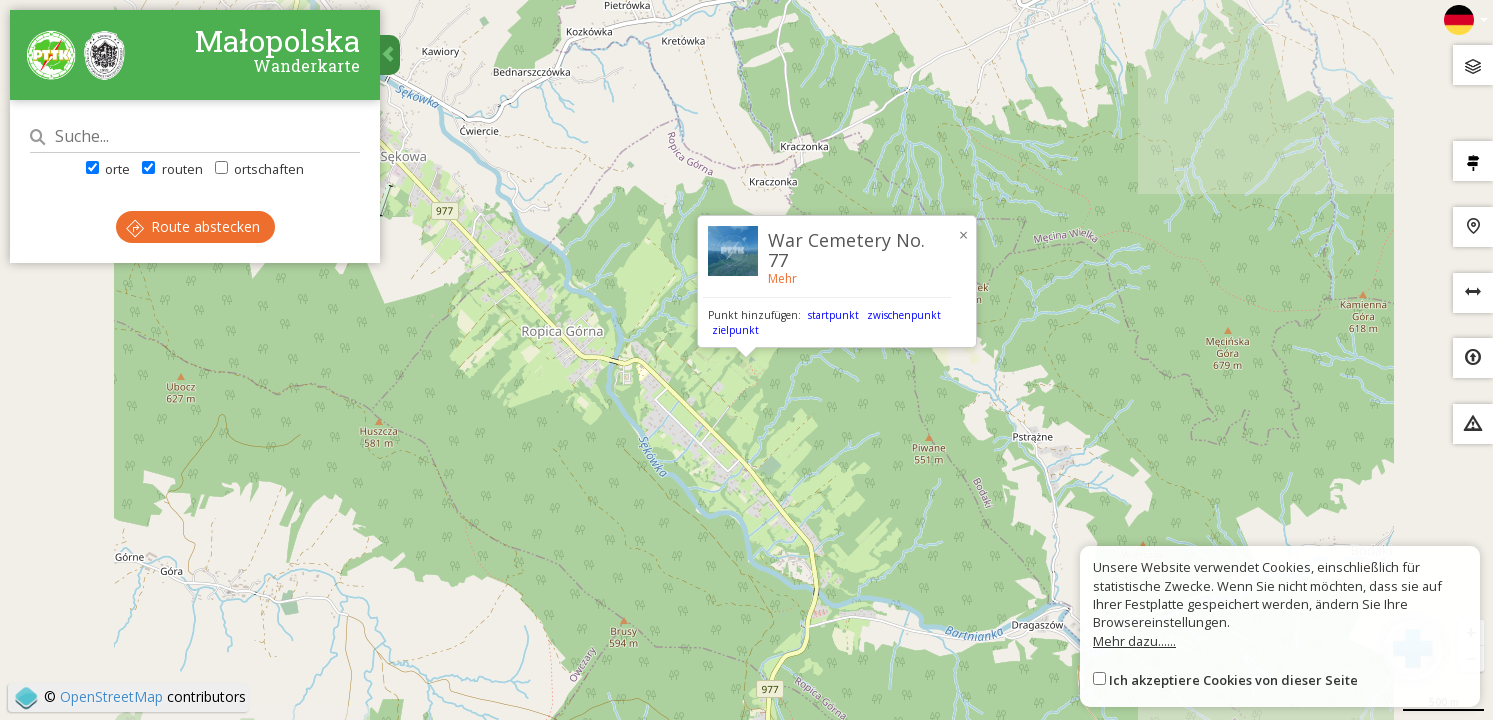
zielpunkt (735, 330)
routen (172, 169)
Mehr (782, 278)
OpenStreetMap (111, 696)
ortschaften (259, 169)
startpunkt (833, 315)
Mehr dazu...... (1134, 641)
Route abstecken (193, 226)
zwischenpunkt (904, 315)
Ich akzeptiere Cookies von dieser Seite (1233, 680)
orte (108, 169)
